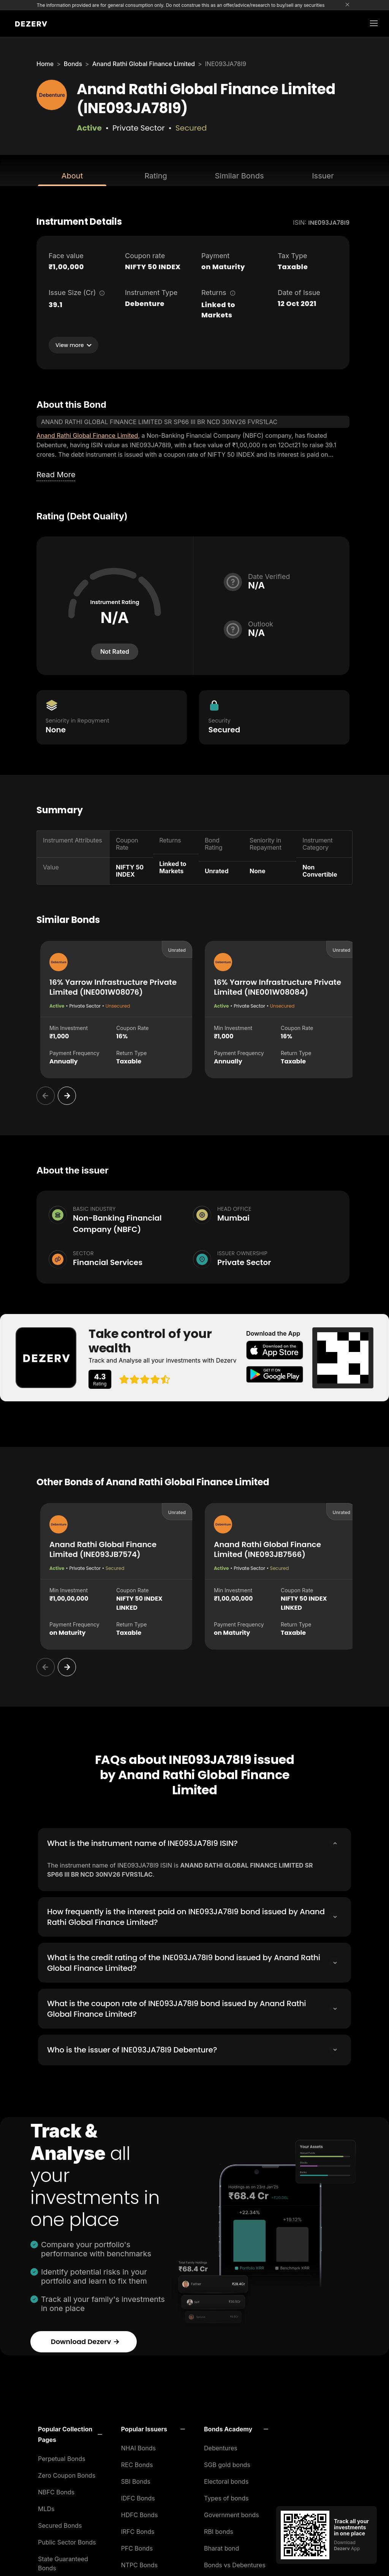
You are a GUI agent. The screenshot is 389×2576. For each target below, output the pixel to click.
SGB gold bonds (227, 2463)
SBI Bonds (135, 2479)
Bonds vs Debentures (235, 2563)
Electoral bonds (226, 2479)
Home (45, 64)
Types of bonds (226, 2496)
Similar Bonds (239, 175)
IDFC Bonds (138, 2496)
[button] (70, 2432)
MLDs (46, 2507)
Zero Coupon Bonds (66, 2473)
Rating (155, 175)
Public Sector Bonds (67, 2540)
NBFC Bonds (56, 2490)
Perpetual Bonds (61, 2457)
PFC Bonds (137, 2546)
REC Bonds (137, 2463)
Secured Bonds (60, 2523)
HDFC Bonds (139, 2513)
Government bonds (231, 2513)
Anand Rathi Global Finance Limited (143, 64)
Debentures (220, 2446)
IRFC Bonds (138, 2529)
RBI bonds (218, 2529)
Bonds (73, 64)
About (72, 175)
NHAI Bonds (138, 2446)
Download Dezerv (85, 2339)
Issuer (323, 175)
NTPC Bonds (139, 2563)
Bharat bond (221, 2546)
